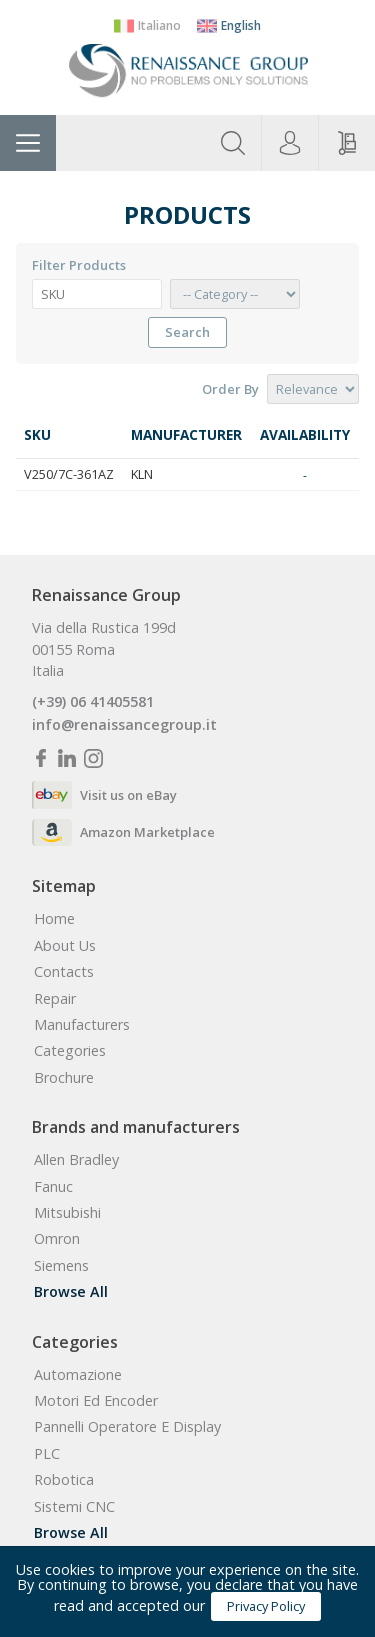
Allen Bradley (76, 1160)
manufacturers (82, 1025)
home (54, 919)
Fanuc (53, 1187)
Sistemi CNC (74, 1507)
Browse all (71, 1292)
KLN (142, 474)
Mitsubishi (67, 1213)
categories (70, 1051)
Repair (55, 999)
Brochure (64, 1078)
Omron (57, 1239)
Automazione (78, 1375)
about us (65, 946)
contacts (64, 972)
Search (187, 332)
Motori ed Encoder (96, 1401)
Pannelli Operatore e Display (127, 1427)
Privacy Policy (266, 1606)
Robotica (64, 1480)
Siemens (61, 1266)
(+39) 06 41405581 (93, 702)
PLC (47, 1454)
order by (230, 389)
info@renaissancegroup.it (124, 725)
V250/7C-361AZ (69, 474)
